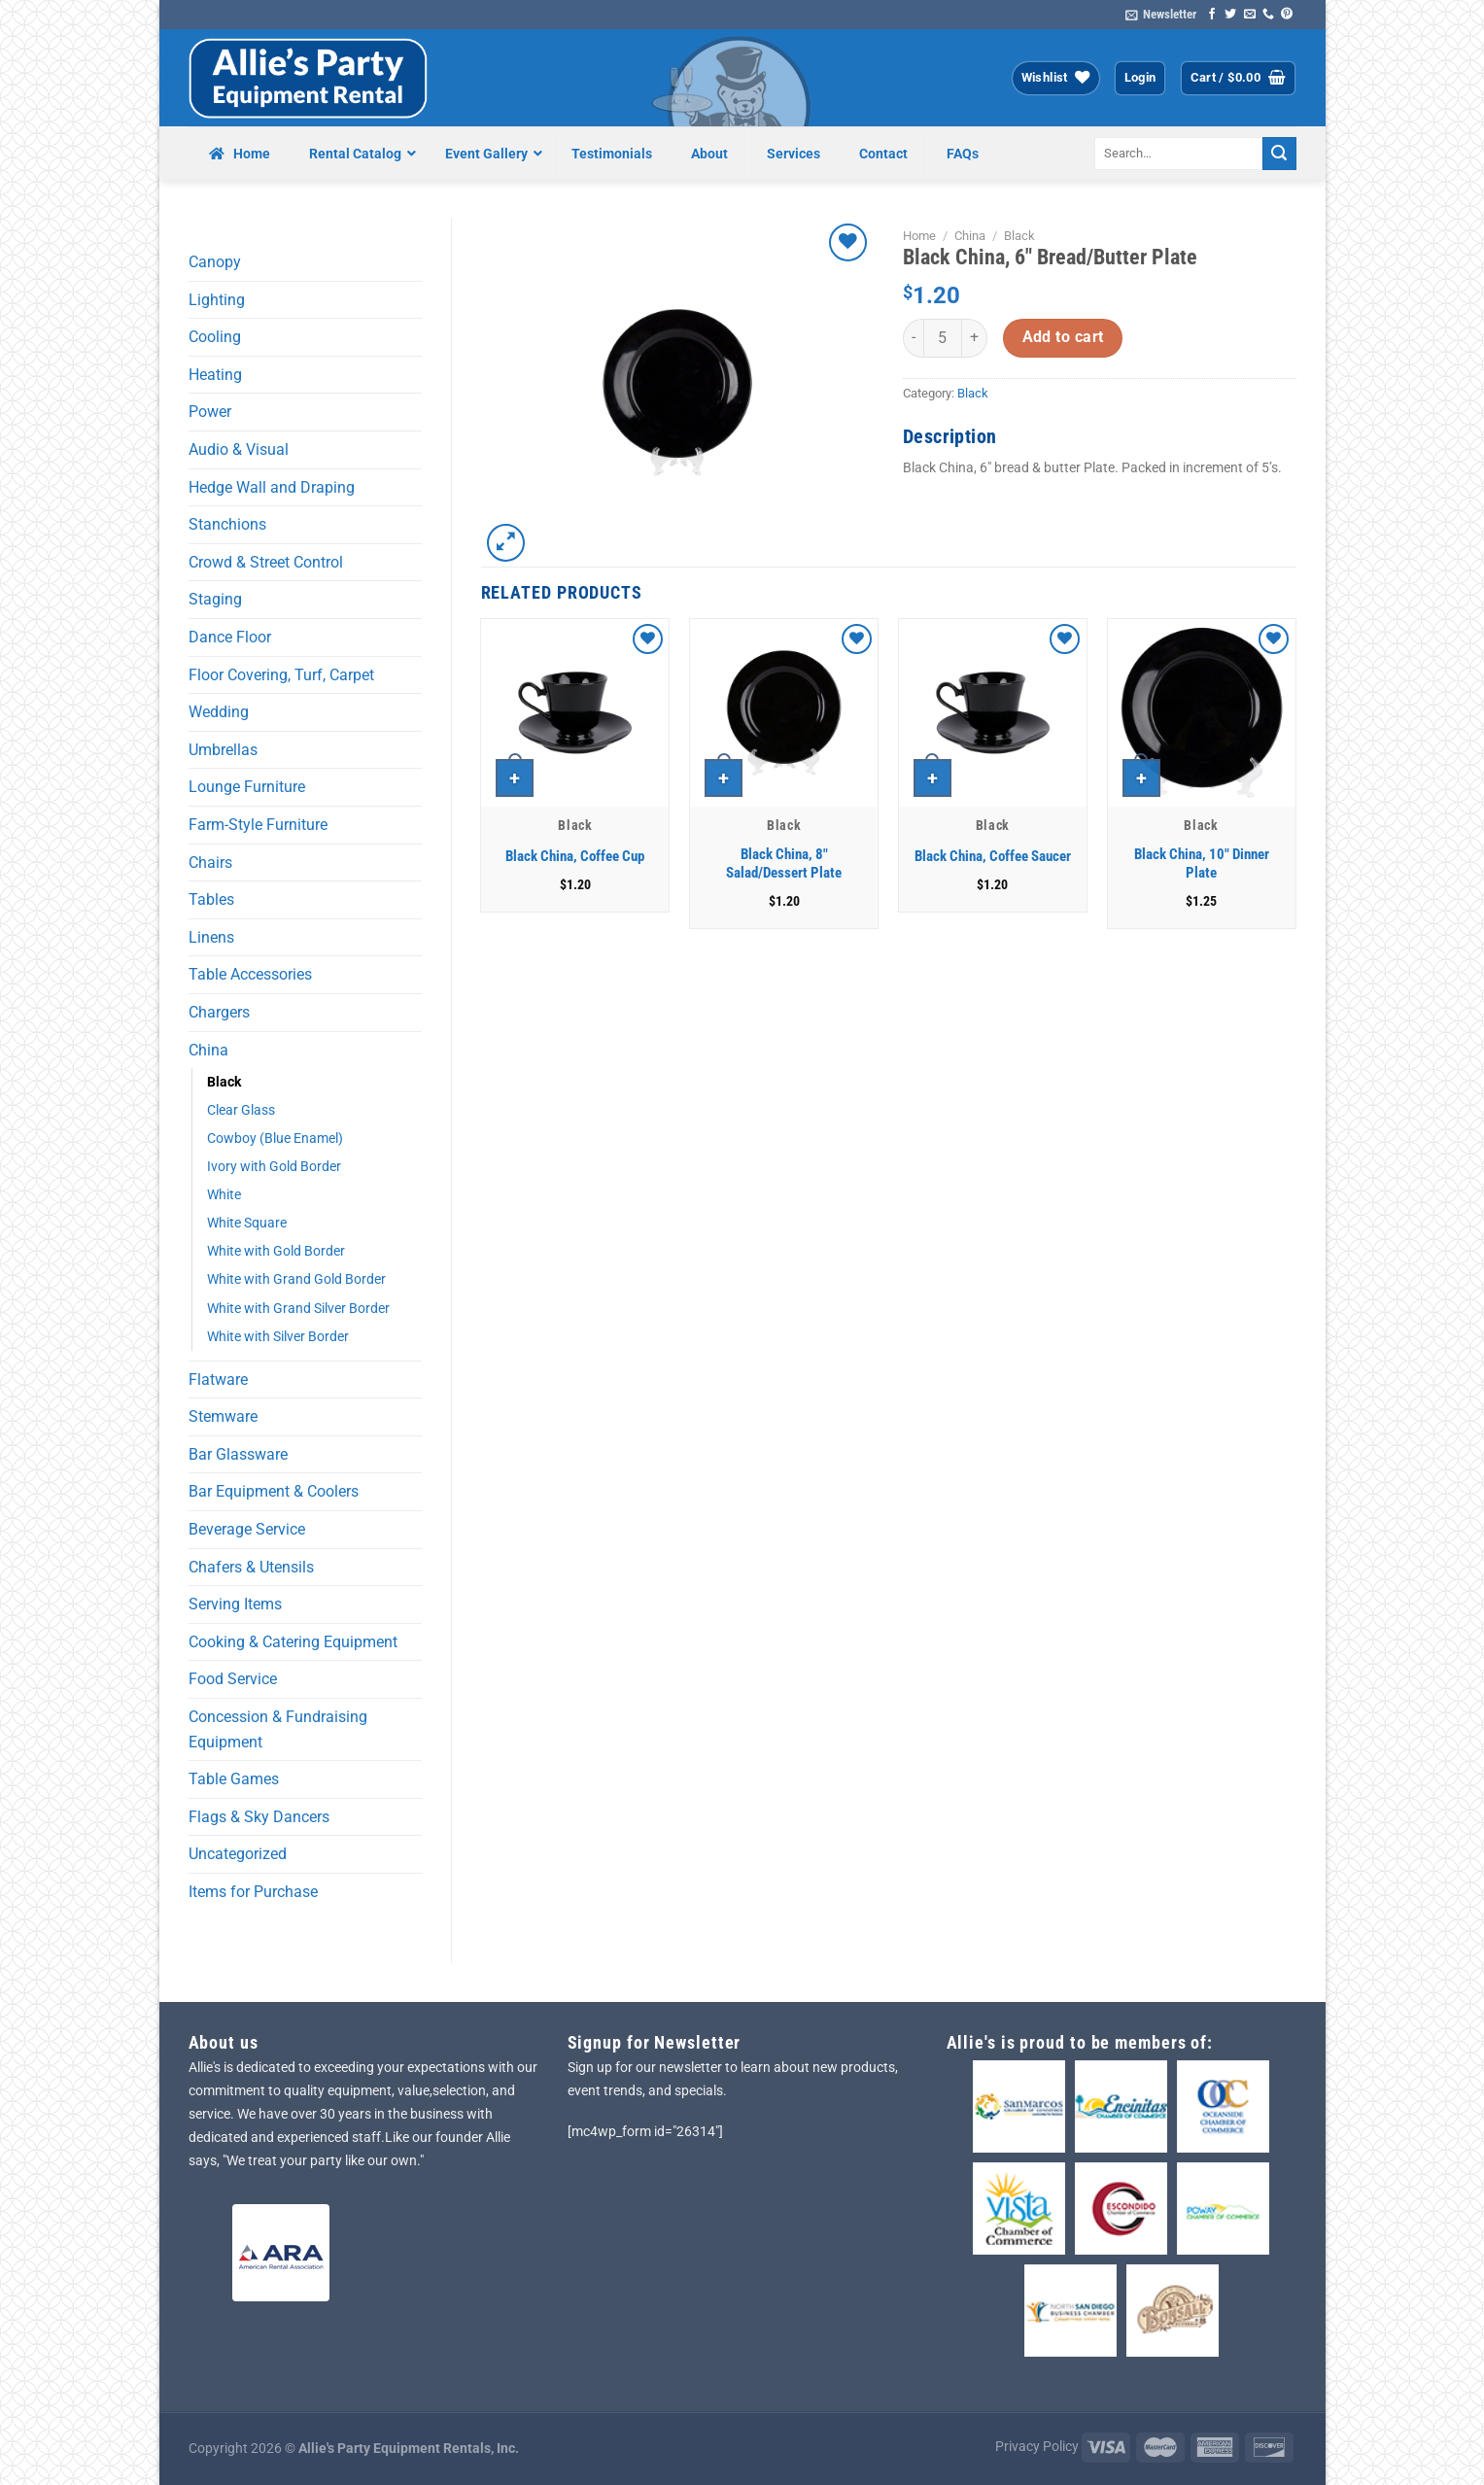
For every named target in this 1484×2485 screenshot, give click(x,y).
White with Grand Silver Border (298, 1308)
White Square (247, 1223)
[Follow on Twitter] (1230, 14)
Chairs (210, 862)
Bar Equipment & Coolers (274, 1491)
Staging (215, 599)
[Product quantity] (942, 338)
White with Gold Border (276, 1251)
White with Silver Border (278, 1337)
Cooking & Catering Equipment (293, 1642)
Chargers (219, 1012)
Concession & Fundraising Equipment (278, 1729)
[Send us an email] (1250, 14)
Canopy (215, 262)
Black (224, 1082)
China (208, 1050)
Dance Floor (230, 637)
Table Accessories (250, 974)
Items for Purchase (253, 1891)
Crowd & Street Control (266, 562)
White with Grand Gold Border (296, 1279)
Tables (211, 899)
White (224, 1195)
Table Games (234, 1779)
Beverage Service (247, 1529)
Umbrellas (223, 750)
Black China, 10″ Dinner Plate (1201, 864)
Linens (211, 937)
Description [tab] (949, 436)
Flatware (218, 1379)
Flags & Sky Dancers (259, 1817)
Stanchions (227, 524)
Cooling (215, 337)
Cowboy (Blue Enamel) (275, 1138)
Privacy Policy (1037, 2446)
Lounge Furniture (247, 786)
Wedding (219, 712)
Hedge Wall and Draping (272, 487)
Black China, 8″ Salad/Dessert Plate (784, 864)
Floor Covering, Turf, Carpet (281, 675)
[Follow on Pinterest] (1287, 14)
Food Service (233, 1679)
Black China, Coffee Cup (574, 856)
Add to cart (1063, 337)
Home (919, 235)
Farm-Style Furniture (258, 824)
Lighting (217, 300)
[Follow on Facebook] (1212, 14)
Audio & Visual (239, 449)
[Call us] (1268, 14)
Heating (215, 374)
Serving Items (235, 1604)
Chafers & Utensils (251, 1567)
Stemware (223, 1416)
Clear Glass (241, 1110)
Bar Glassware (238, 1454)
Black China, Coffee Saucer (993, 856)
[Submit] (1278, 153)
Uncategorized (238, 1854)
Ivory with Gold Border (274, 1166)
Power (210, 411)
